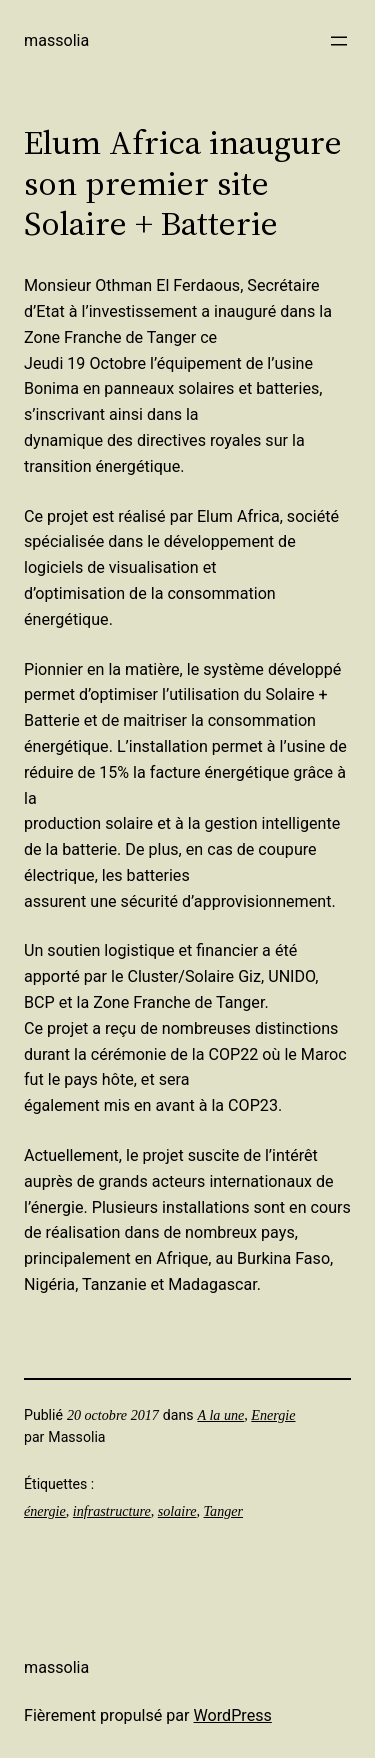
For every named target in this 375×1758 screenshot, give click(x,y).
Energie (273, 1415)
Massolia (56, 40)
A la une (221, 1415)
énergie (45, 1511)
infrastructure (112, 1511)
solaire (177, 1511)
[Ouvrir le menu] (339, 41)
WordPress (233, 1715)
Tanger (223, 1511)
